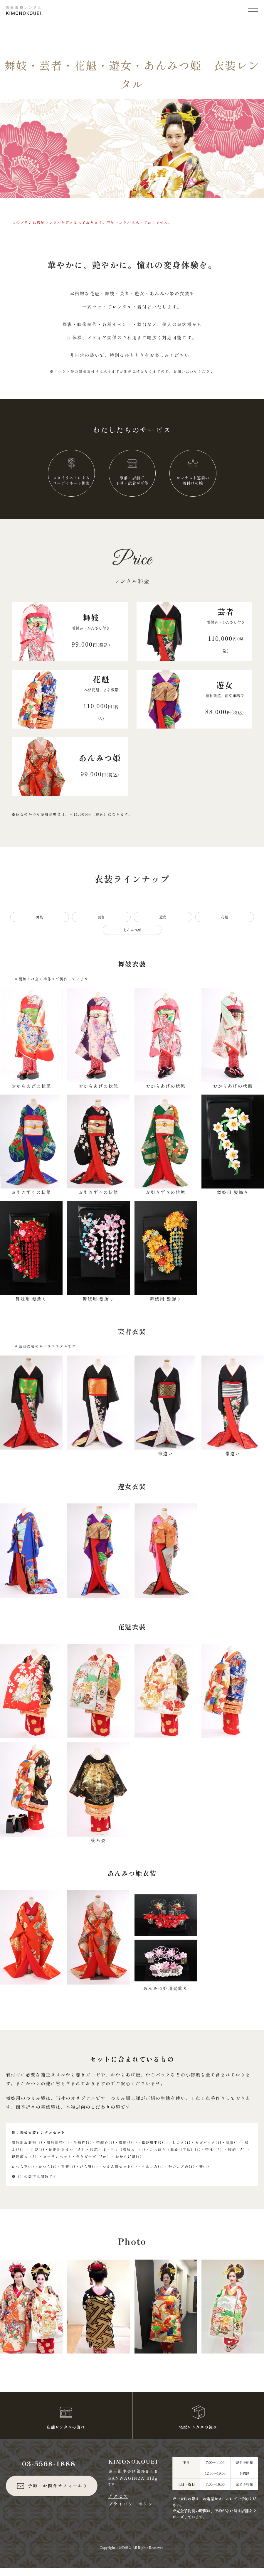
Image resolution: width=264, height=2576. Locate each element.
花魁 (224, 924)
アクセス (118, 2504)
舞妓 (39, 924)
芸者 (101, 924)
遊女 (162, 924)
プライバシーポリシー (133, 2511)
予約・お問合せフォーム (49, 2493)
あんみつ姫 (132, 937)
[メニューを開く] (253, 9)
